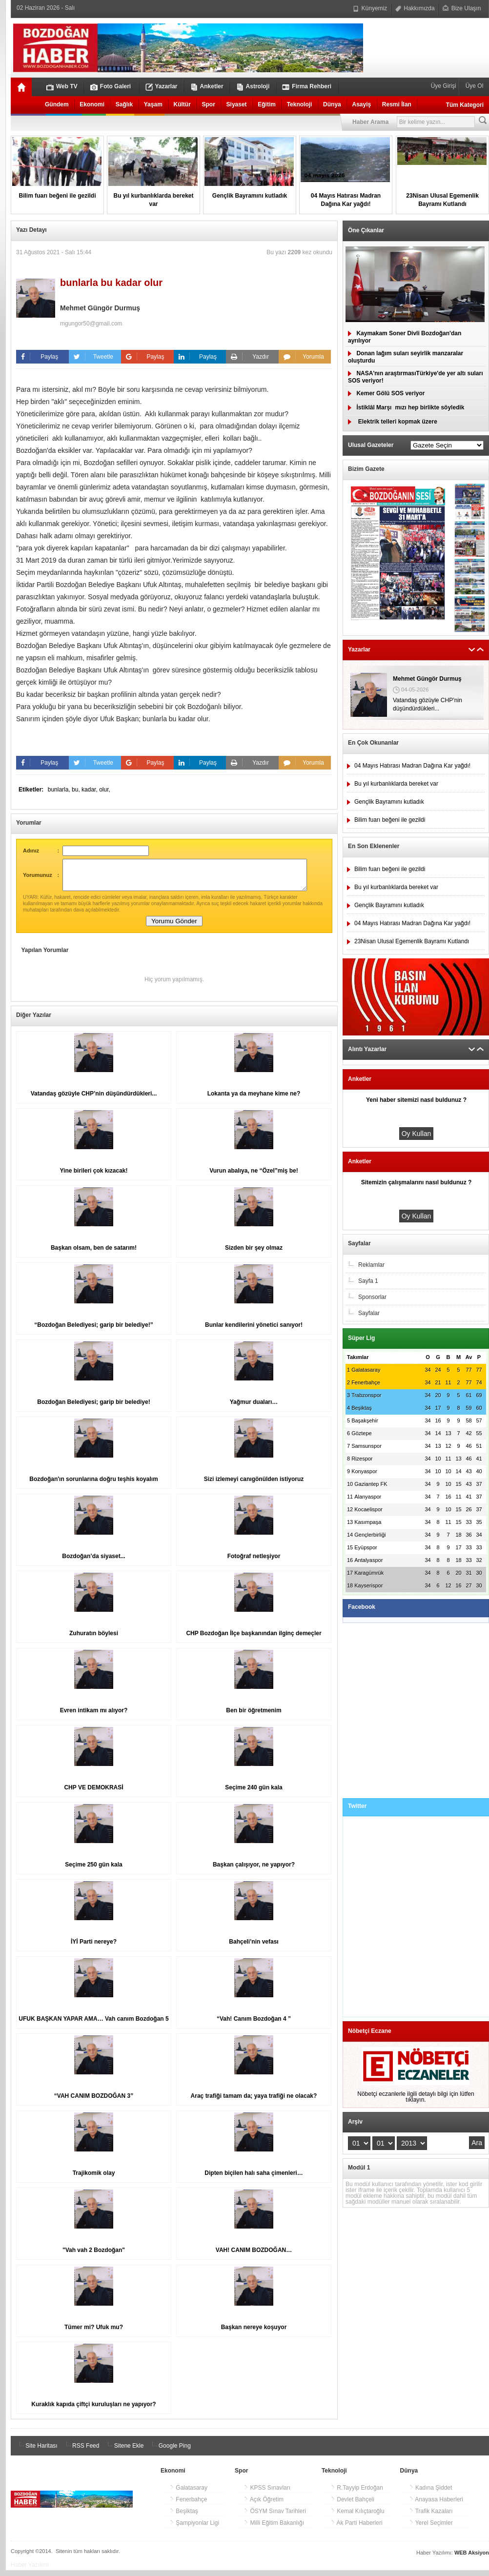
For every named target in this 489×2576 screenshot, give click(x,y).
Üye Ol (473, 85)
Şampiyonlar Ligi (194, 2528)
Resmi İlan (396, 104)
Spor (208, 104)
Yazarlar (161, 86)
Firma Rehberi (306, 86)
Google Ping (169, 2451)
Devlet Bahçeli (352, 2505)
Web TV (62, 86)
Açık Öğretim (264, 2505)
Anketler (207, 86)
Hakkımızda (415, 8)
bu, (77, 789)
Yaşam (153, 104)
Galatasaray (188, 2493)
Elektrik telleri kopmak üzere (392, 421)
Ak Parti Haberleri (356, 2528)
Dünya (332, 104)
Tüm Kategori (465, 104)
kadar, (90, 789)
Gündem (57, 104)
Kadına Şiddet (430, 2493)
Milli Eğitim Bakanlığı (274, 2528)
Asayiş (361, 104)
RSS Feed (81, 2451)
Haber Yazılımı (30, 2570)
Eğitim (267, 104)
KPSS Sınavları (267, 2493)
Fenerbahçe (188, 2505)
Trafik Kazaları (431, 2517)
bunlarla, (60, 789)
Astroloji (253, 86)
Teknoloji (299, 104)
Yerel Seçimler (431, 2528)
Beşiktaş (183, 2517)
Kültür (182, 104)
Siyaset (236, 104)
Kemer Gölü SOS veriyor (386, 393)
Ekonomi (92, 104)
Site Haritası (37, 2451)
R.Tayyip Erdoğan (356, 2493)
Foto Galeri (110, 86)
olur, (104, 789)
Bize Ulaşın (462, 8)
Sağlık (124, 104)
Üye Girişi (444, 85)
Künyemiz (370, 8)
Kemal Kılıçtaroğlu (357, 2517)
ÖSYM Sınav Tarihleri (275, 2517)
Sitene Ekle (123, 2451)
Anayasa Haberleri (436, 2505)
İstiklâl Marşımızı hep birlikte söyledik (406, 407)
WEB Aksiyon (471, 2558)
